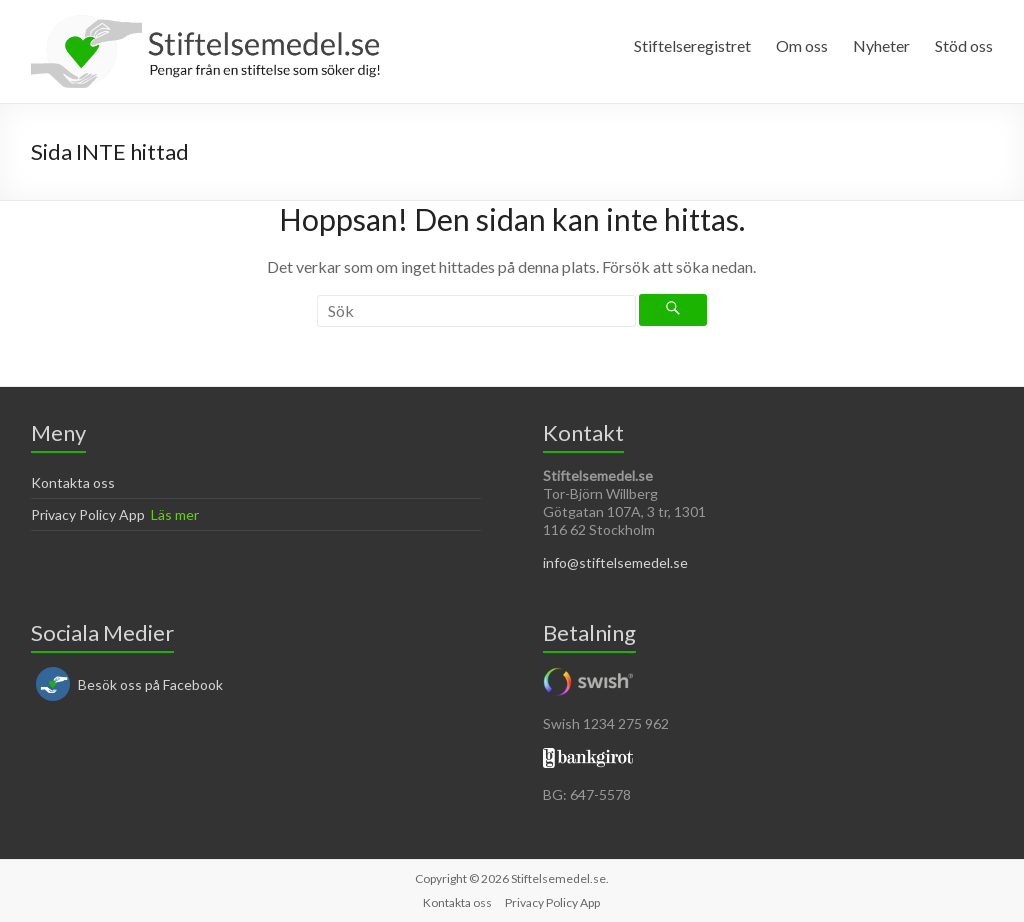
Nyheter (881, 45)
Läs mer (175, 514)
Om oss (802, 45)
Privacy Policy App (88, 514)
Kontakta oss (73, 482)
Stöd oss (964, 45)
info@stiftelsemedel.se (615, 562)
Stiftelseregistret (692, 45)
